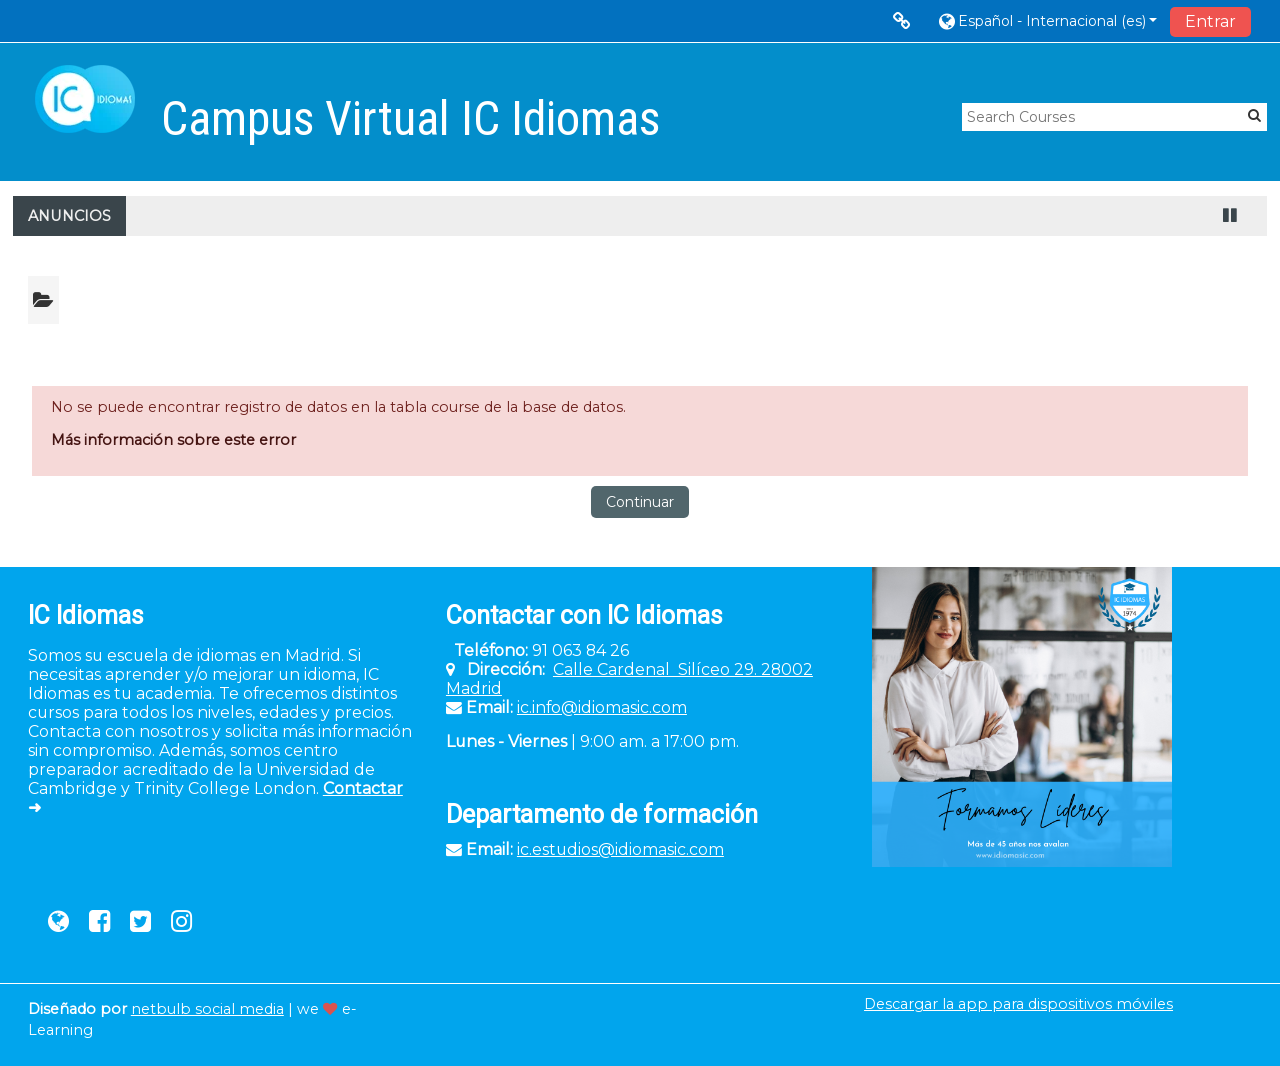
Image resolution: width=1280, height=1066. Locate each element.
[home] (85, 99)
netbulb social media (207, 1009)
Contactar (363, 788)
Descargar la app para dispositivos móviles (1018, 1004)
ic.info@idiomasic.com (602, 707)
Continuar (640, 502)
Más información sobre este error (173, 440)
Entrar (1210, 21)
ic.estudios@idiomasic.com (620, 849)
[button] (1047, 20)
